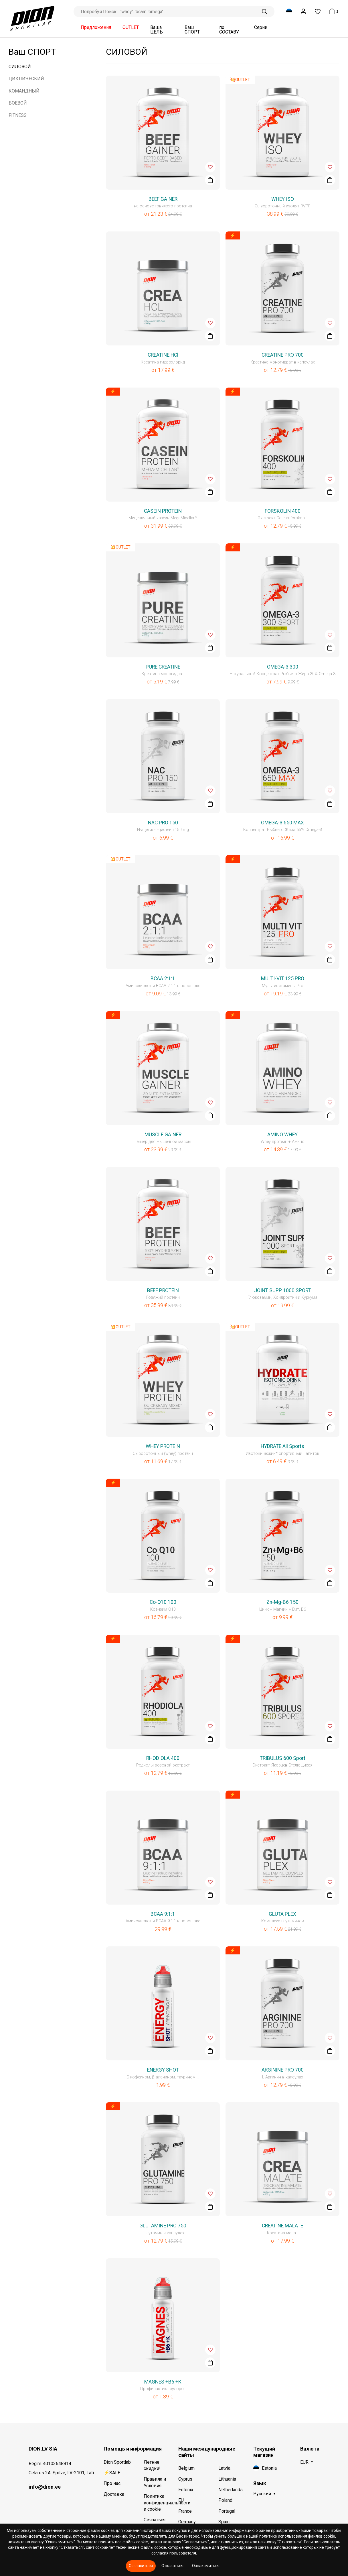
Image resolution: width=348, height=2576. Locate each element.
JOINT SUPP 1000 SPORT (282, 1290)
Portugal (226, 2511)
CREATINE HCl (163, 355)
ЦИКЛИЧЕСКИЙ (26, 78)
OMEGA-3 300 (282, 667)
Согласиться (141, 2565)
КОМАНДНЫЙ (24, 91)
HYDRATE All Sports (282, 1446)
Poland (225, 2500)
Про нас (112, 2483)
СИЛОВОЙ (20, 66)
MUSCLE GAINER (163, 1134)
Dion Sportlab (117, 2462)
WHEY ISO (282, 199)
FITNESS (18, 115)
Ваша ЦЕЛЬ (156, 29)
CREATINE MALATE (282, 2226)
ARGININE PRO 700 (283, 2070)
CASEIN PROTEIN (163, 511)
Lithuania (227, 2479)
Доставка (114, 2494)
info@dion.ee (45, 2487)
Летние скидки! (152, 2465)
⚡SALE (112, 2472)
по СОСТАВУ (229, 29)
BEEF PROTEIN (163, 1290)
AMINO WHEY (282, 1134)
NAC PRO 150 (163, 823)
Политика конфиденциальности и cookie (158, 2503)
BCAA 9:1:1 (163, 1914)
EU (181, 2500)
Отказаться (172, 2565)
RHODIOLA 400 (162, 1758)
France (185, 2511)
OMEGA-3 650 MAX (282, 823)
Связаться (154, 2519)
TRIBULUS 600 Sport (282, 1758)
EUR (304, 2462)
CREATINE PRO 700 (283, 355)
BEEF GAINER (163, 199)
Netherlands (230, 2489)
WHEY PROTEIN (163, 1446)
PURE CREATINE (163, 667)
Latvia (224, 2468)
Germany (187, 2521)
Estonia (185, 2489)
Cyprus (185, 2479)
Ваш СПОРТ (192, 29)
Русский (262, 2493)
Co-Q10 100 (163, 1602)
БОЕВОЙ (18, 103)
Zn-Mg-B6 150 (282, 1602)
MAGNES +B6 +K (162, 2382)
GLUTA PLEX (282, 1914)
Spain (224, 2521)
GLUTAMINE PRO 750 (162, 2226)
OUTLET (130, 27)
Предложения (96, 27)
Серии (260, 27)
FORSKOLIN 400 (282, 511)
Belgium (186, 2468)
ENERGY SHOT (163, 2070)
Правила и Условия (155, 2482)
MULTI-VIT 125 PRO (282, 978)
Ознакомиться (206, 2565)
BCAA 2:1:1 (163, 978)
